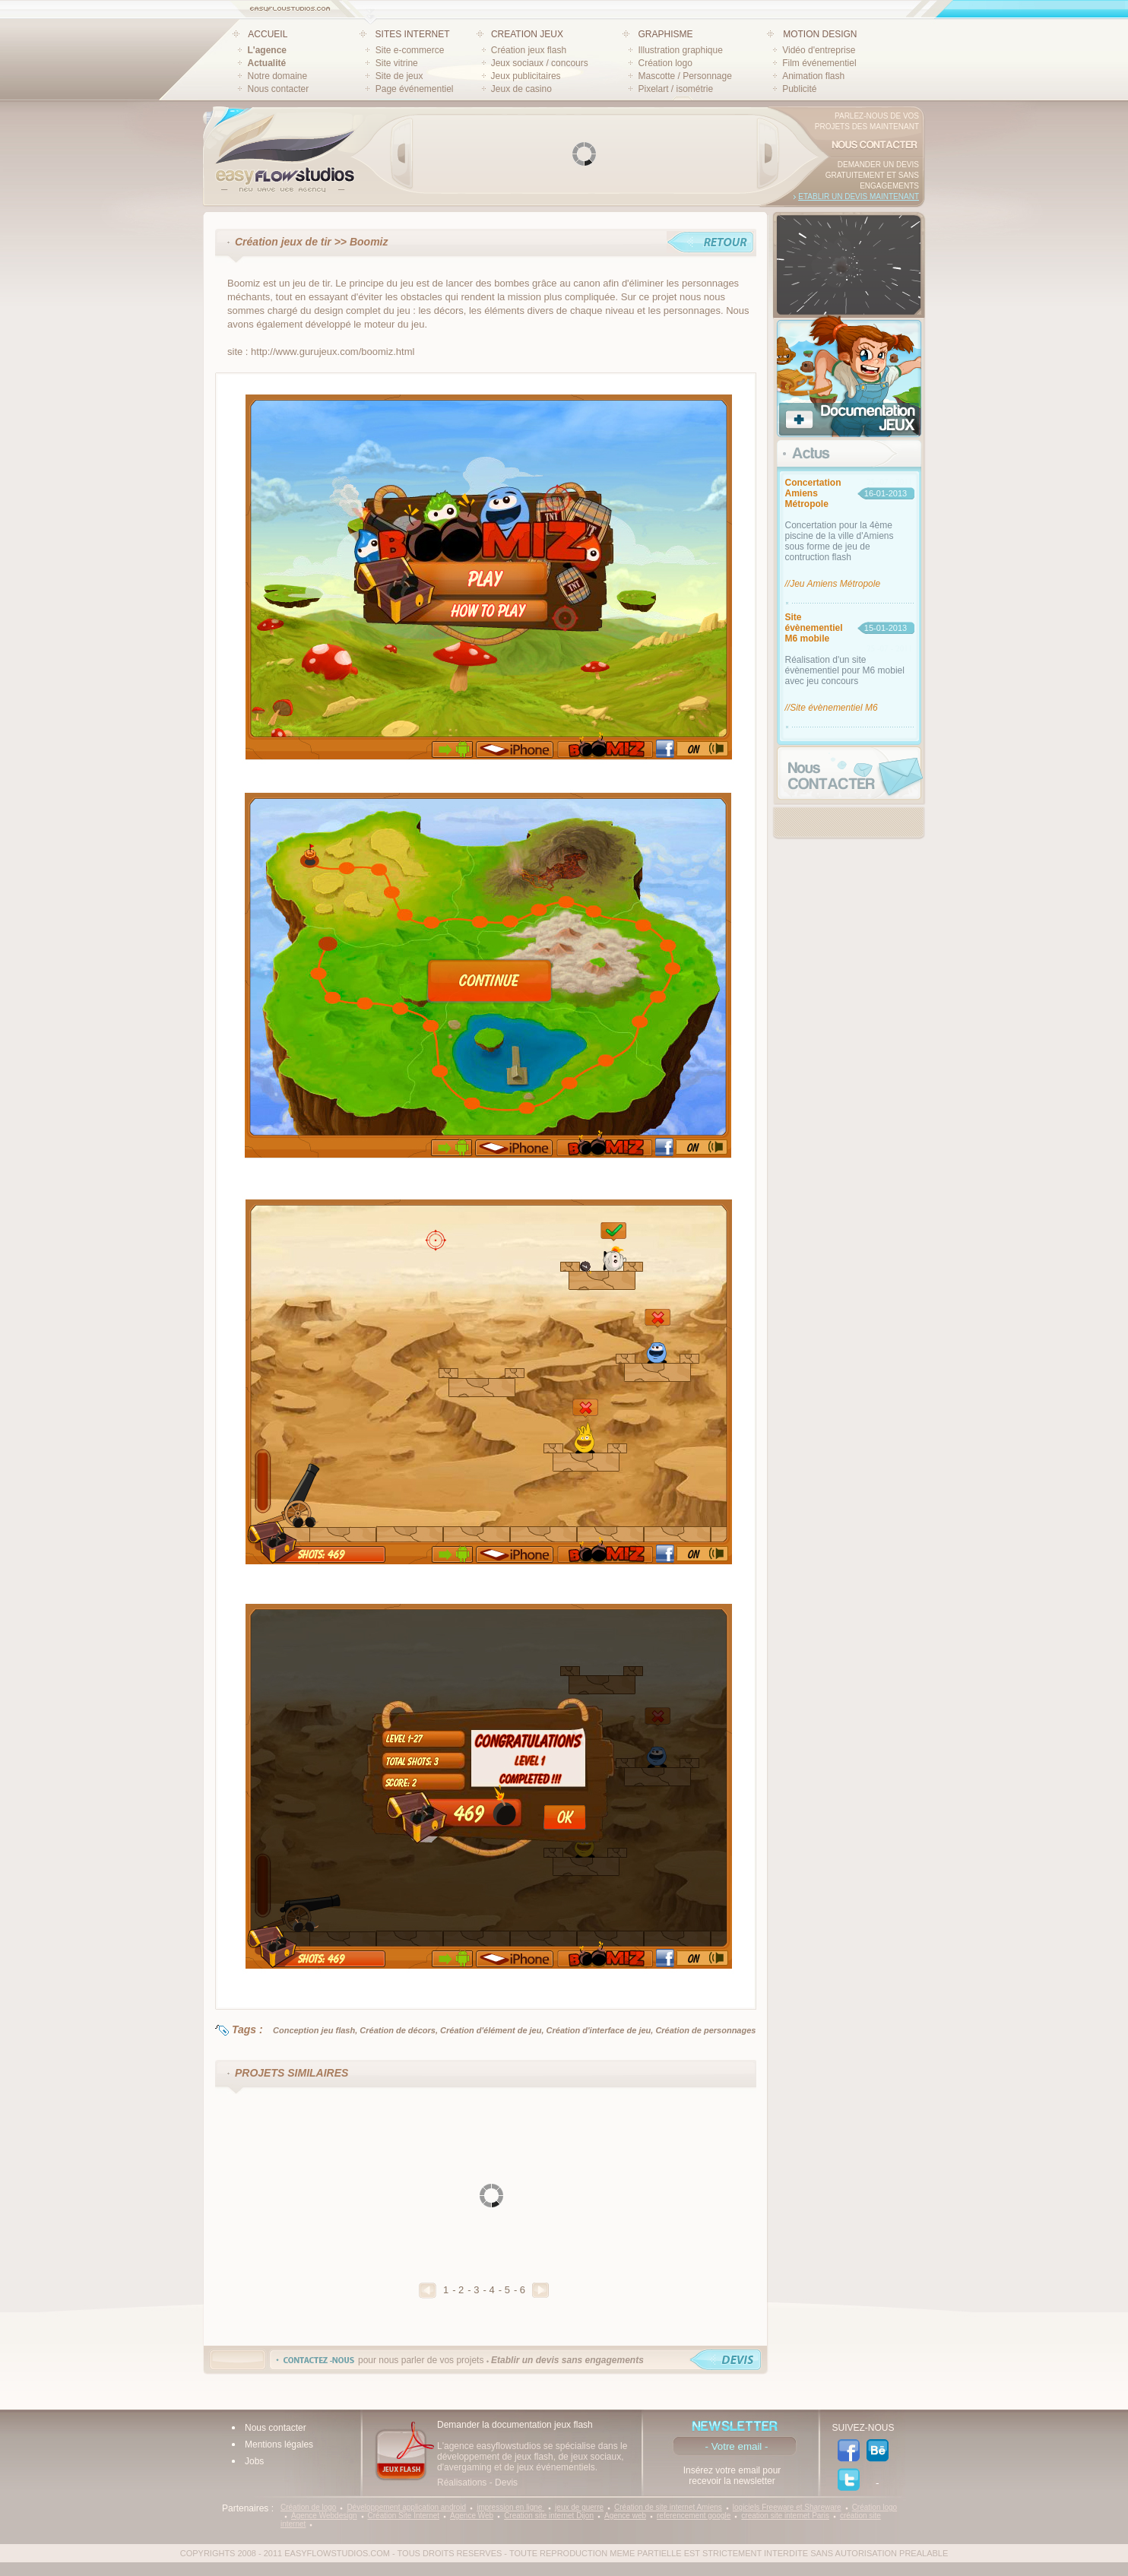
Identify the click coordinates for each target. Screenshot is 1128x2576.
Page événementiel (414, 89)
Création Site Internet (404, 2515)
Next (767, 153)
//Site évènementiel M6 (831, 707)
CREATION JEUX (527, 34)
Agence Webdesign (324, 2515)
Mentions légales (279, 2444)
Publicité (799, 89)
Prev (402, 153)
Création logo (665, 63)
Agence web (625, 2515)
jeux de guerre (579, 2507)
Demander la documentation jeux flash (515, 2424)
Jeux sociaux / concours (539, 63)
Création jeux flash (528, 50)
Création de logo (308, 2507)
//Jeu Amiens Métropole (833, 583)
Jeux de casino (521, 89)
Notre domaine (278, 76)
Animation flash (813, 76)
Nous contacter (278, 89)
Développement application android (406, 2507)
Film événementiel (819, 63)
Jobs (254, 2461)
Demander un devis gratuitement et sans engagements (872, 175)
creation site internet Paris (785, 2515)
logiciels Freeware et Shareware (787, 2507)
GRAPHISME (665, 34)
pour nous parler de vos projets (501, 2360)
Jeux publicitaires (526, 76)
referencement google (693, 2515)
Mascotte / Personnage (684, 76)
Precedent (427, 2291)
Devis (506, 2482)
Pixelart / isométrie (675, 89)
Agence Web (471, 2515)
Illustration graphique (680, 50)
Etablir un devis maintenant (858, 196)
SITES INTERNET (412, 34)
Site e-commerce (410, 50)
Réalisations (461, 2482)
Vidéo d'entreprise (818, 50)
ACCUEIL (267, 34)
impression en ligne (510, 2507)
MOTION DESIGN (820, 34)
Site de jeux (399, 76)
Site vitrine (396, 63)
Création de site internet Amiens (668, 2507)
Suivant (540, 2290)
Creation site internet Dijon (549, 2515)
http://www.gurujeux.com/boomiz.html (332, 351)
